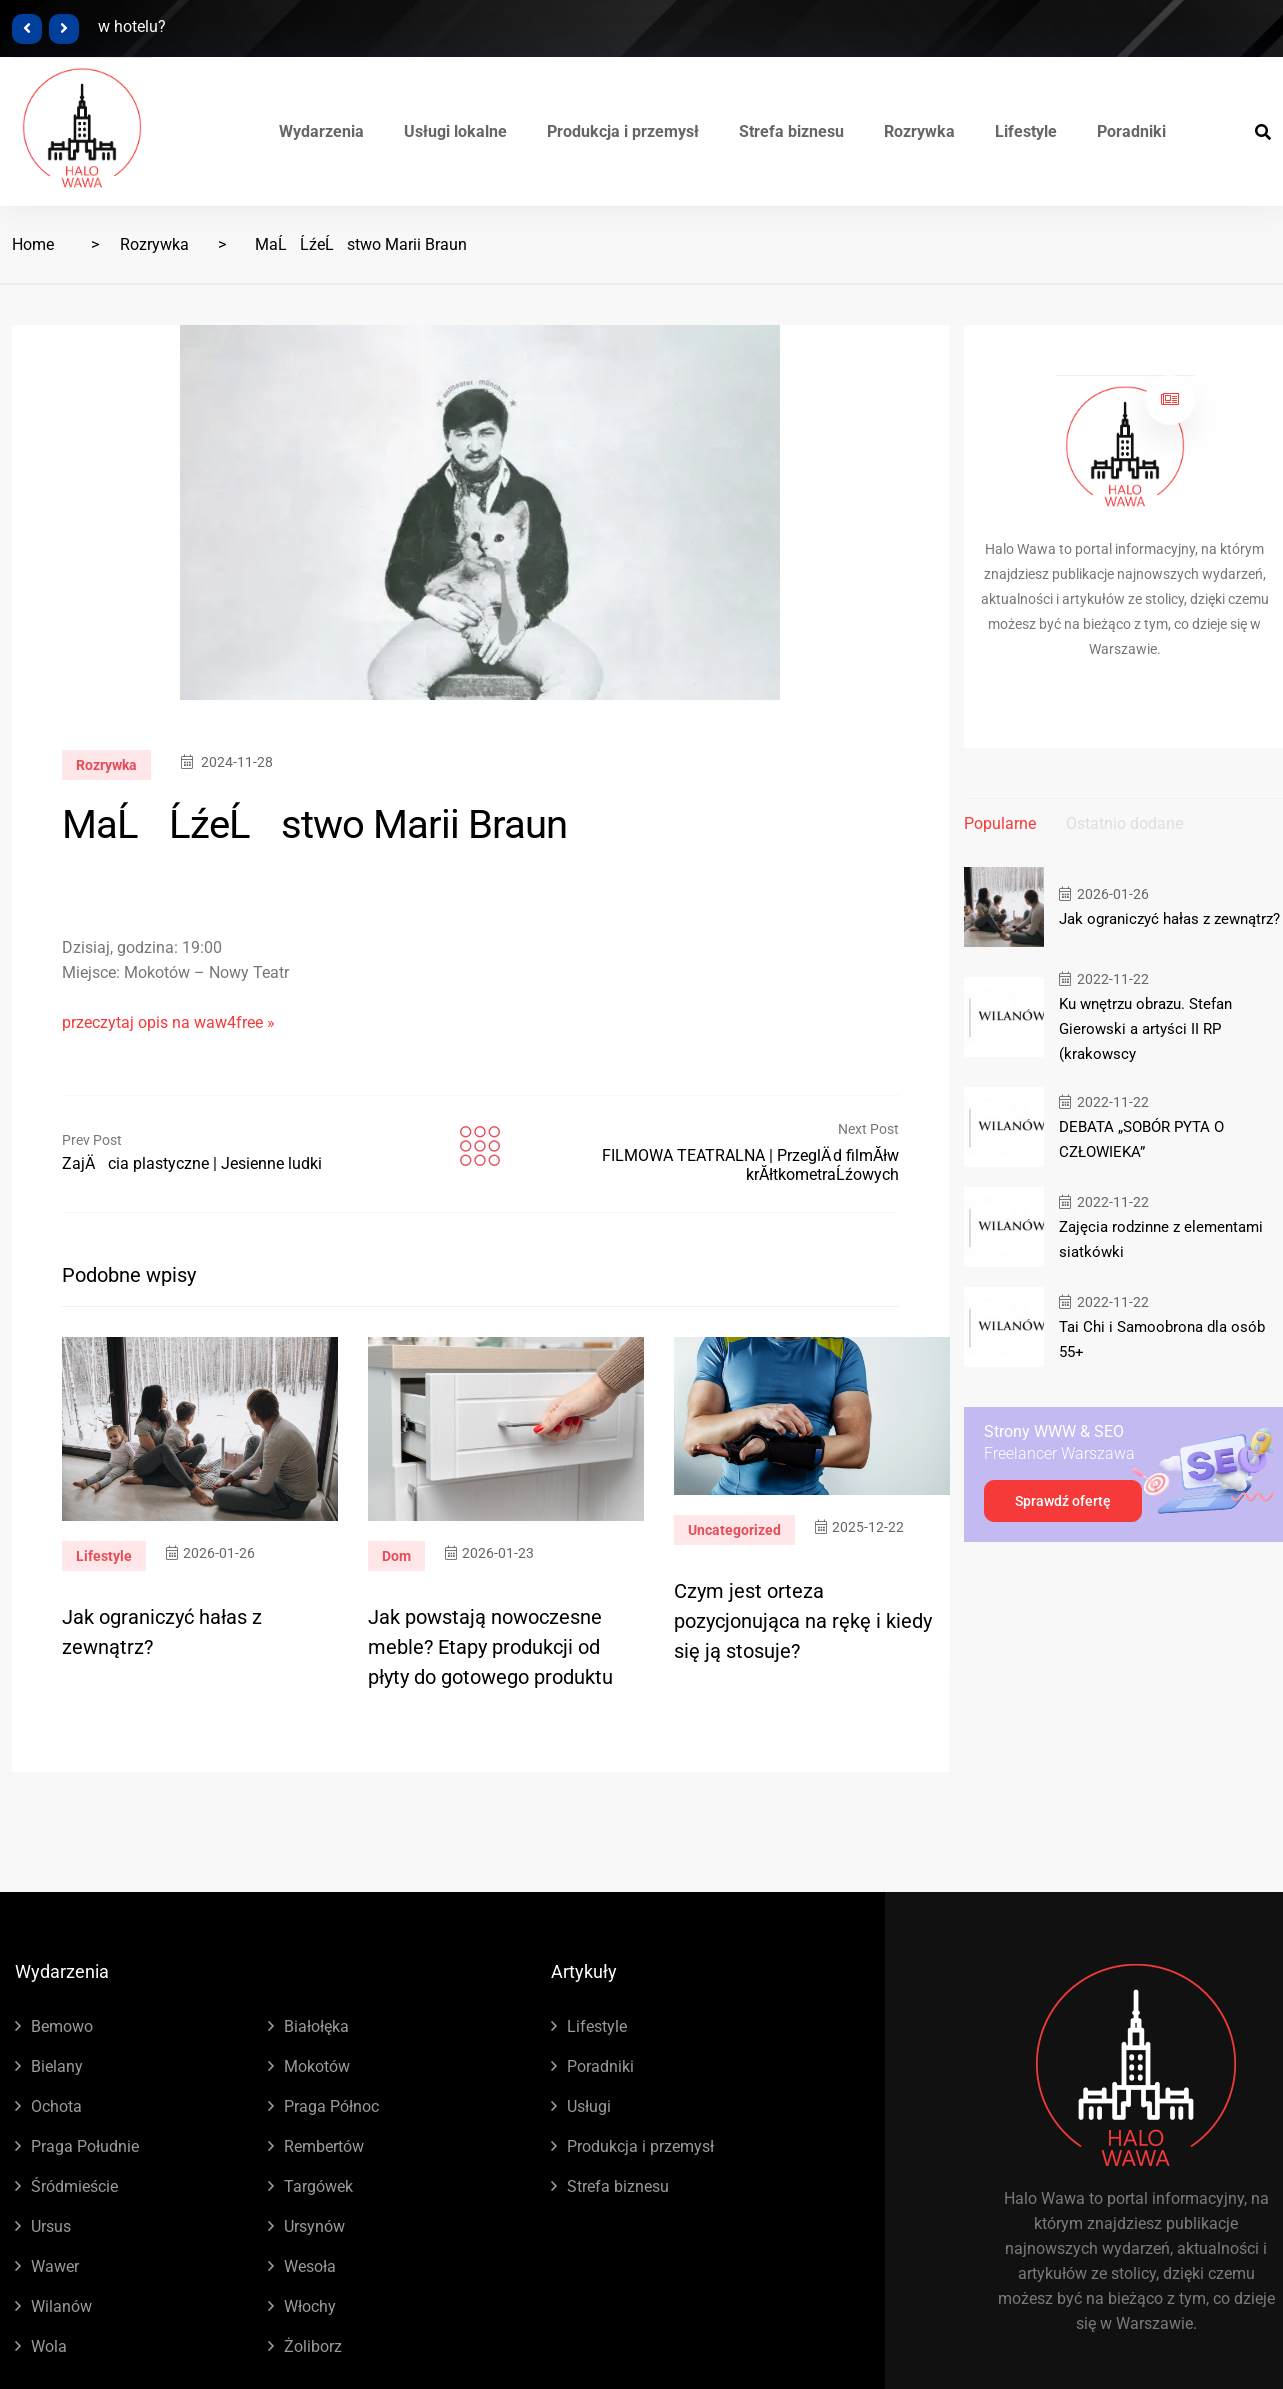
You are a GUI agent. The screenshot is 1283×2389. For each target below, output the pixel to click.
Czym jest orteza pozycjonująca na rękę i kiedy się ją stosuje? (803, 1621)
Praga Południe (85, 2146)
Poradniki (1131, 131)
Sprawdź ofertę (1063, 1501)
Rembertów (324, 2146)
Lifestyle (1026, 131)
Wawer (55, 2266)
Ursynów (314, 2226)
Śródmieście (74, 2186)
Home (33, 244)
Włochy (310, 2306)
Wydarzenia (321, 131)
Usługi (589, 2106)
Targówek (318, 2186)
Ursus (51, 2226)
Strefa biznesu (791, 131)
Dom (396, 1556)
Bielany (57, 2066)
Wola (49, 2346)
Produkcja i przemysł (623, 131)
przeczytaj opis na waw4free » (168, 1022)
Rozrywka (919, 131)
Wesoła (310, 2266)
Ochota (56, 2106)
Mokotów (317, 2066)
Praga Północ (331, 2106)
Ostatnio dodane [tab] (1124, 823)
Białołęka (316, 2026)
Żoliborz (313, 2346)
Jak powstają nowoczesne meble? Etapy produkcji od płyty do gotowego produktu (490, 1647)
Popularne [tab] (1000, 823)
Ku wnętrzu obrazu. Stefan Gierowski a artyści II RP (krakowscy (1145, 1029)
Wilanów (61, 2306)
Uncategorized (734, 1530)
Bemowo (62, 2026)
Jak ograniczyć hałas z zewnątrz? (1169, 919)
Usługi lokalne (455, 131)
